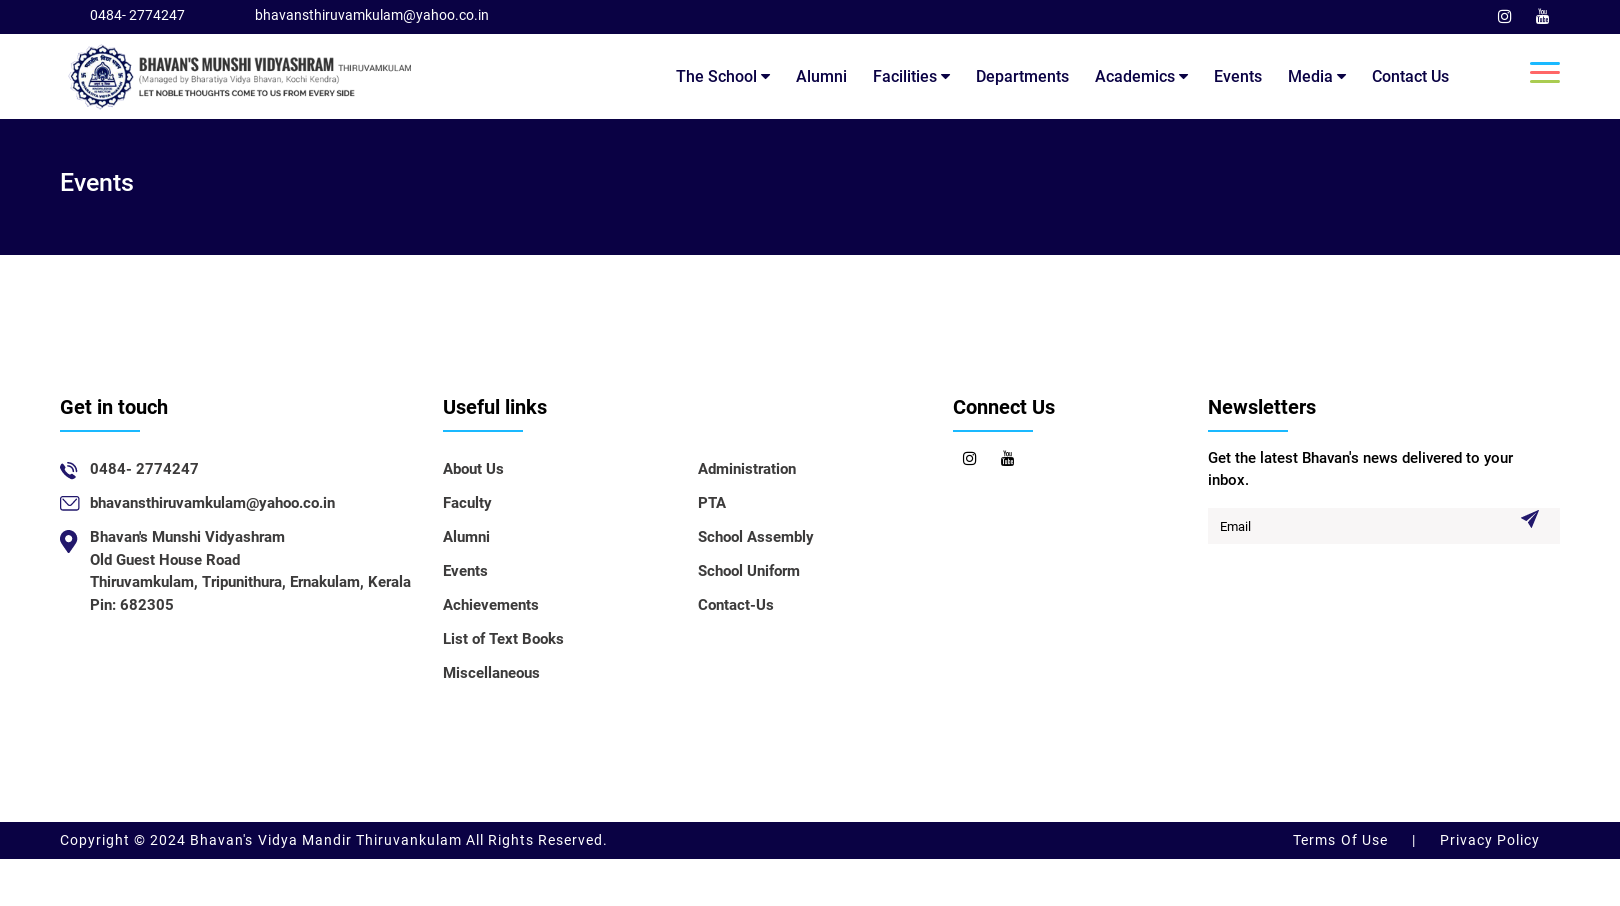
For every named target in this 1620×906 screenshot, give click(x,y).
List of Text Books (503, 639)
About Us (473, 469)
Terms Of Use (1342, 840)
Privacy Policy (1488, 840)
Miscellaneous (491, 673)
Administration (747, 469)
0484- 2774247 (137, 15)
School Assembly (756, 537)
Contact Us (1410, 76)
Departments (1022, 76)
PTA (712, 503)
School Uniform (749, 571)
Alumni (821, 76)
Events (1238, 76)
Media (1317, 76)
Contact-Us (736, 605)
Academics (1141, 76)
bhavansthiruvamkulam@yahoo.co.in (372, 15)
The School (723, 76)
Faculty (467, 503)
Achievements (491, 605)
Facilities (911, 76)
